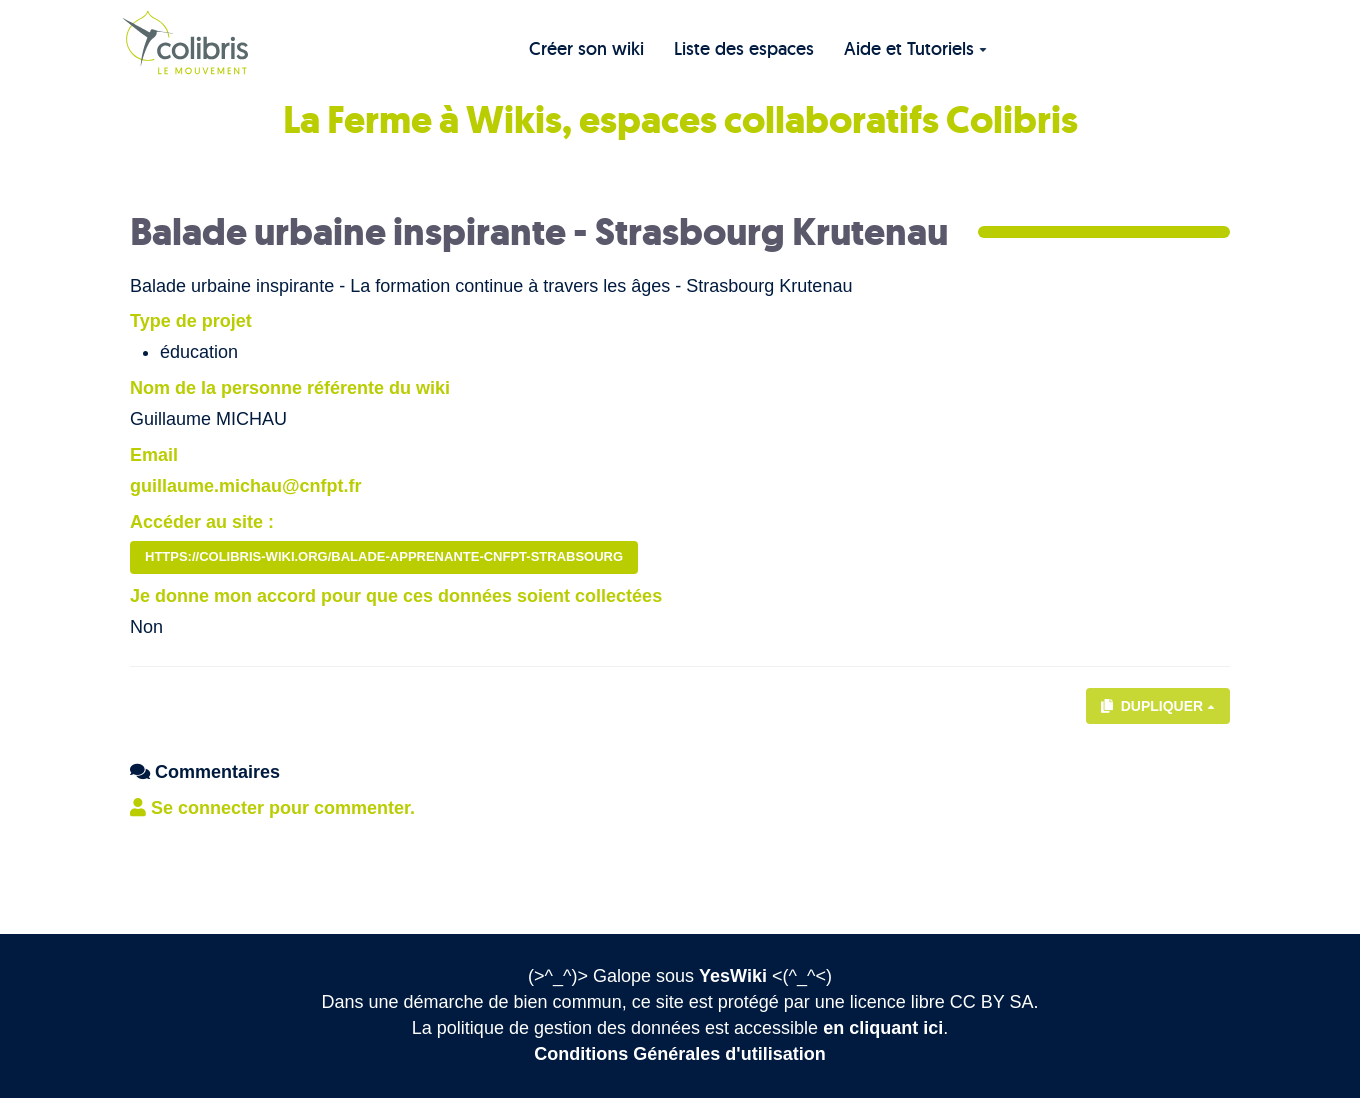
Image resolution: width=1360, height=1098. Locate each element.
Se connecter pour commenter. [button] (272, 808)
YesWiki (733, 976)
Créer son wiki (586, 48)
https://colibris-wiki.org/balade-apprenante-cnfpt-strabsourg (384, 556)
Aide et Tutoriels (915, 48)
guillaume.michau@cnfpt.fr (246, 486)
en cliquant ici (883, 1028)
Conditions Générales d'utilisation (679, 1054)
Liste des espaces (744, 48)
